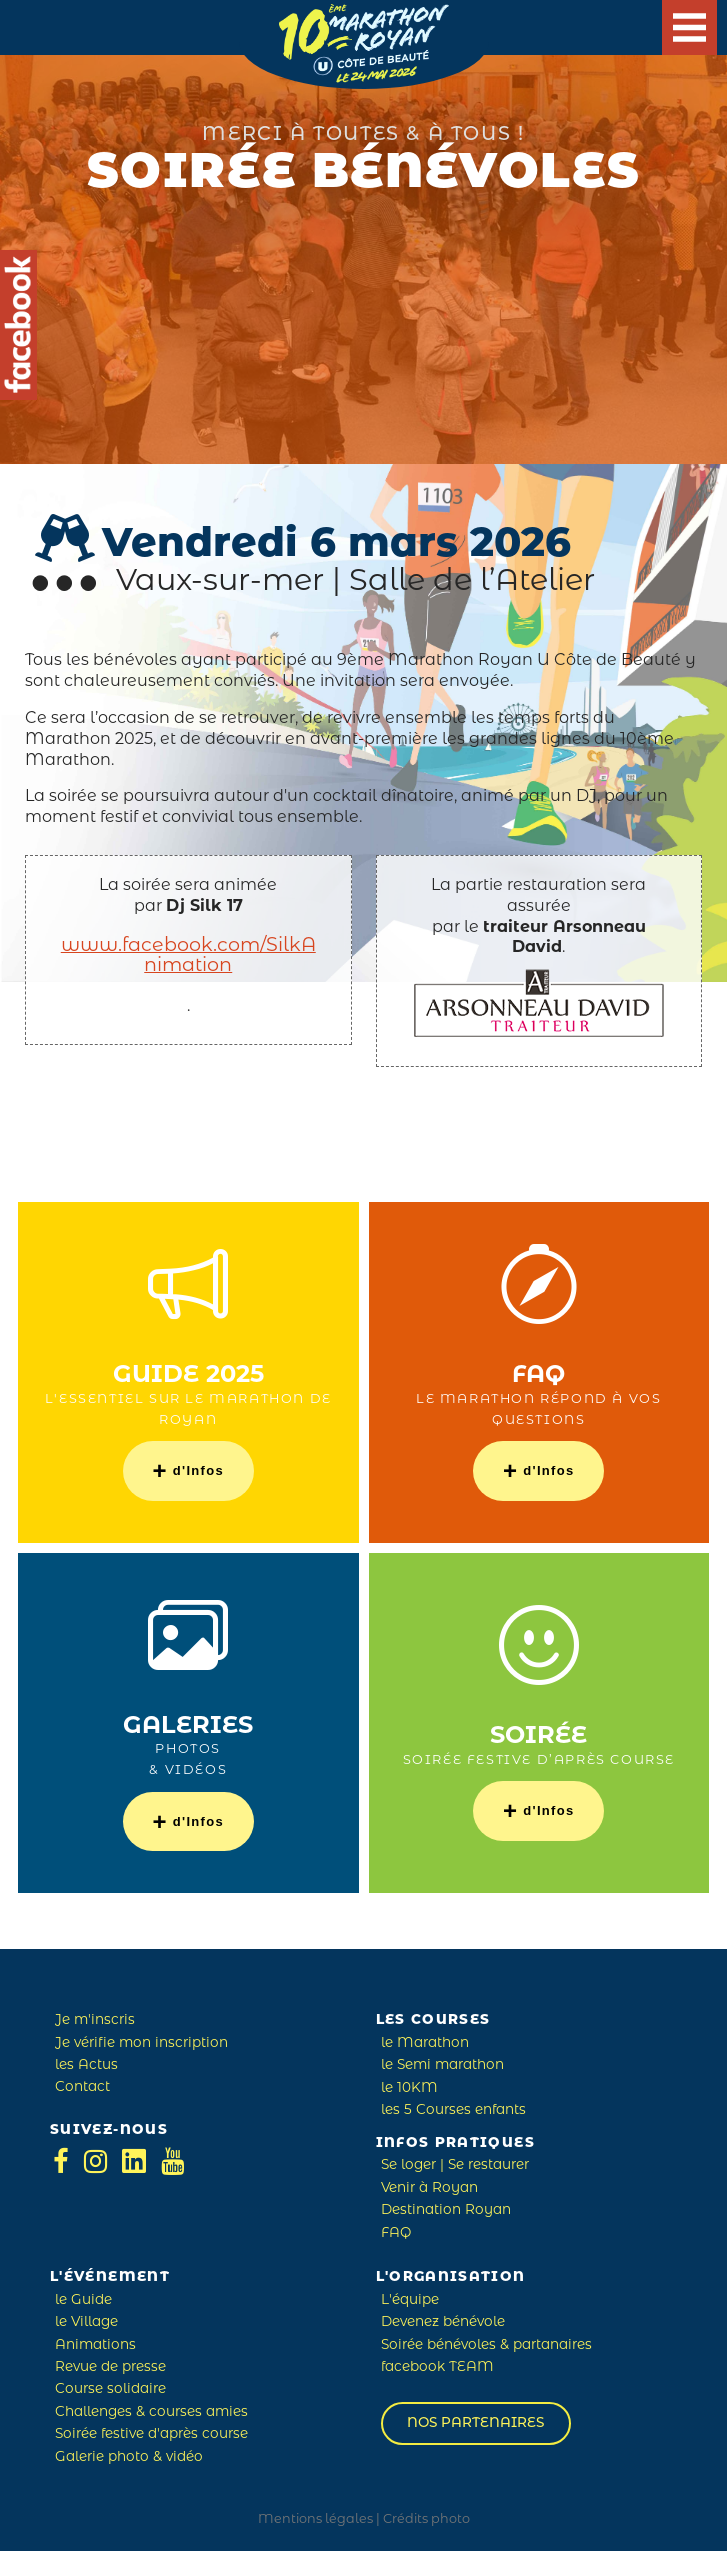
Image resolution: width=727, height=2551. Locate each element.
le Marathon (425, 2043)
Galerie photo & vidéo (129, 2457)
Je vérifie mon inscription (141, 2043)
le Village (86, 2322)
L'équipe (410, 2300)
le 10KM (409, 2088)
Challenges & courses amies (151, 2412)
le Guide (83, 2300)
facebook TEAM (437, 2367)
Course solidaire (110, 2389)
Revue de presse (110, 2367)
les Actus (86, 2065)
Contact (82, 2087)
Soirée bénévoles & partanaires (486, 2345)
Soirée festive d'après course (151, 2434)
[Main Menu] (689, 27)
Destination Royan (446, 2210)
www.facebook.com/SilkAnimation (188, 957)
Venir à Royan (429, 2188)
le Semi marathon (442, 2065)
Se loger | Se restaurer (455, 2165)
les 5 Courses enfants (453, 2110)
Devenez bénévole (443, 2322)
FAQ (396, 2233)
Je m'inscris (95, 2020)
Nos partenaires (475, 2423)
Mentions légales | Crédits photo (364, 2519)
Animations (95, 2345)
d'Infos (188, 1470)
